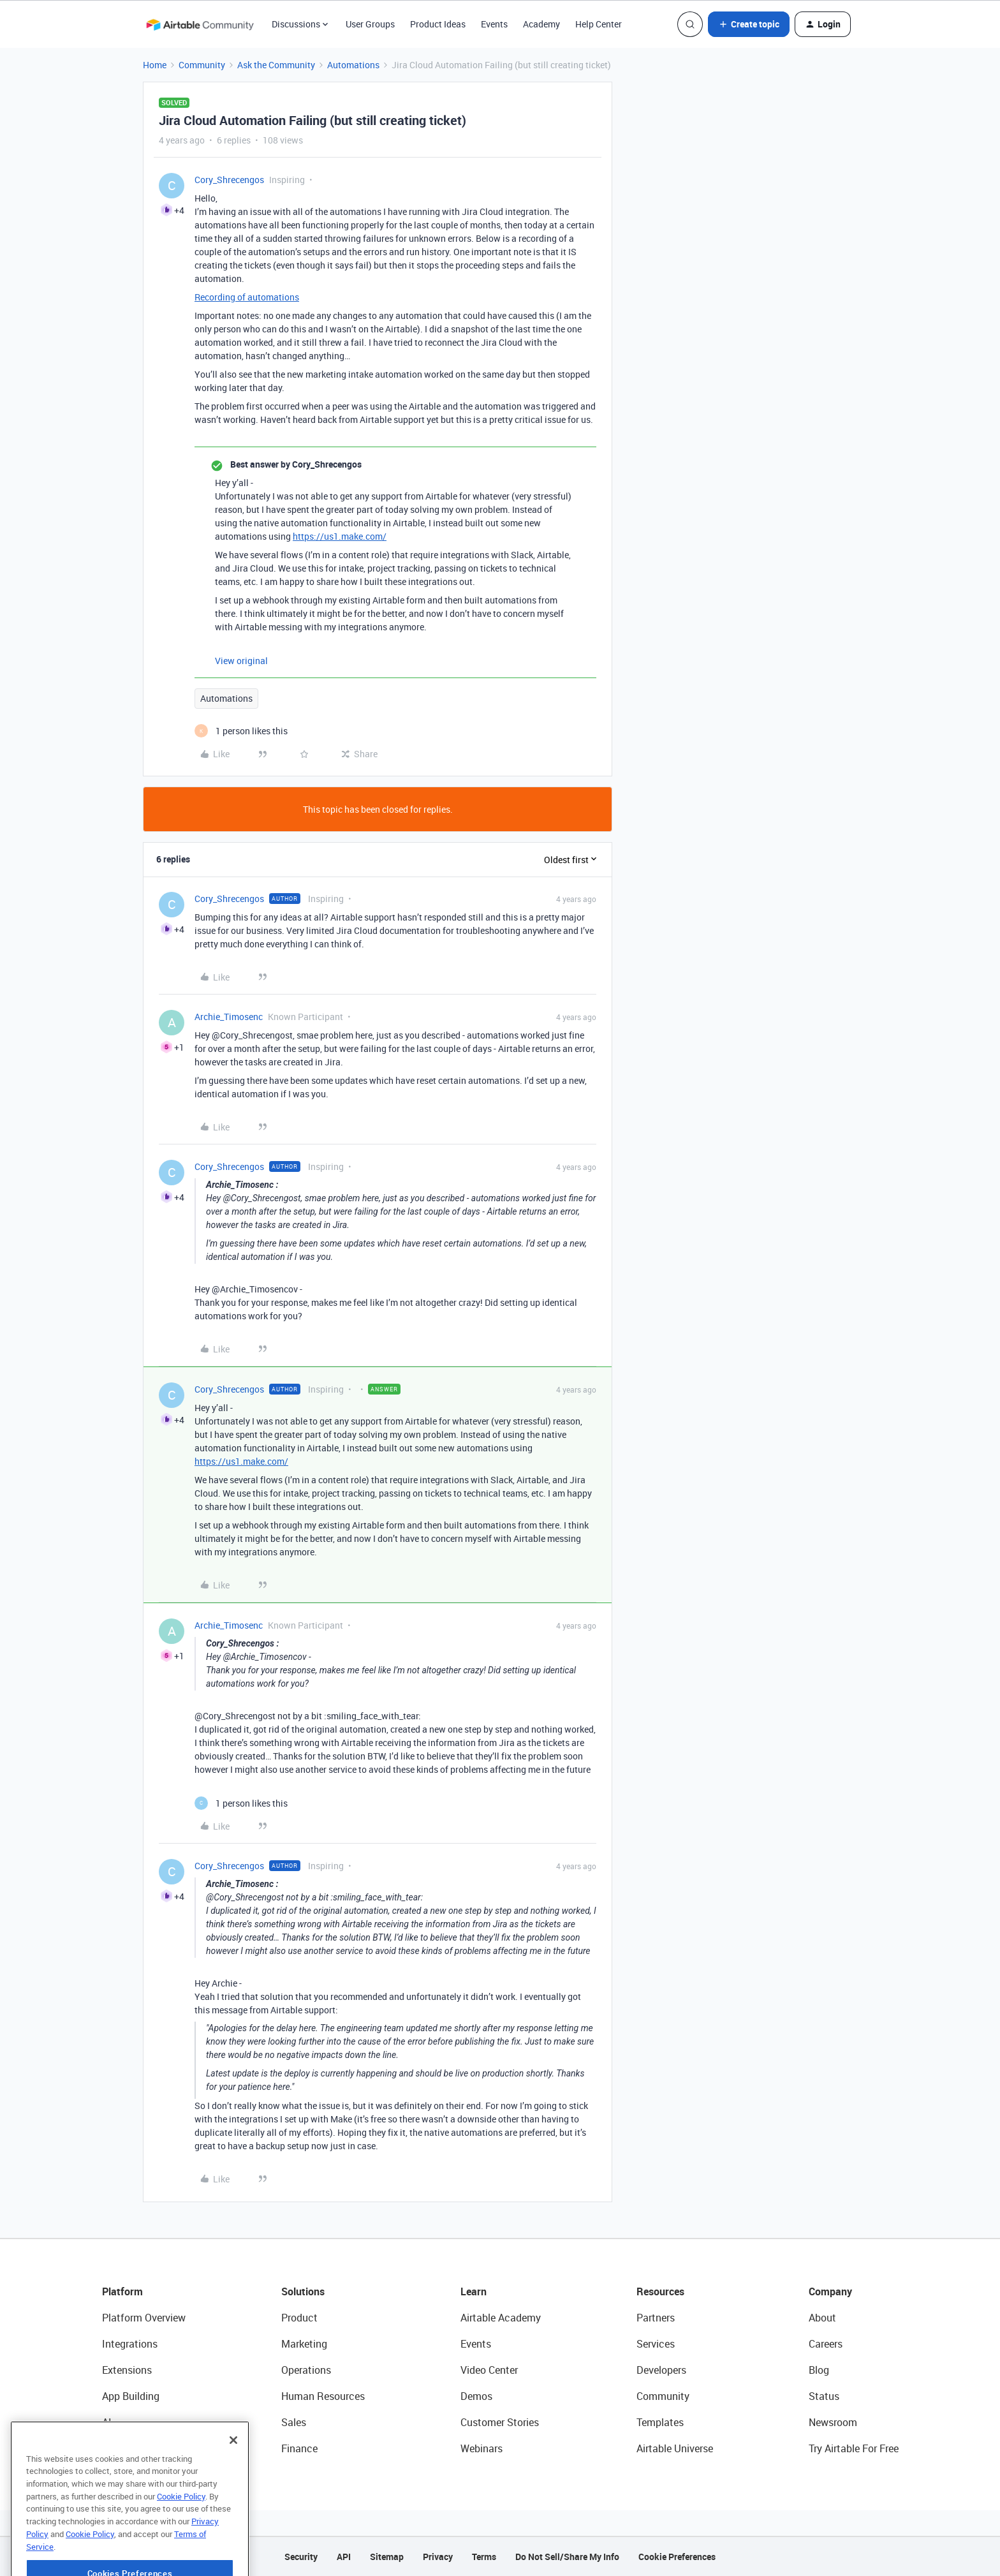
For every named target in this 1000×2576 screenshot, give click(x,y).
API (344, 2556)
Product (299, 2318)
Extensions (127, 2370)
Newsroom (833, 2422)
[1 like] (241, 730)
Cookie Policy (181, 2534)
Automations (353, 65)
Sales (293, 2422)
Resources (660, 2291)
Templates (660, 2422)
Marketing (304, 2344)
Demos (476, 2396)
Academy (541, 24)
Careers (825, 2344)
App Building (130, 2396)
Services (655, 2344)
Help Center (598, 24)
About (822, 2318)
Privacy (438, 2556)
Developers (661, 2370)
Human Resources (323, 2396)
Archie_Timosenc (229, 1016)
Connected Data (139, 2448)
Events (494, 24)
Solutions (303, 2291)
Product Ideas (438, 24)
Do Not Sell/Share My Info (567, 2556)
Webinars (481, 2448)
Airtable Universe (674, 2448)
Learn (473, 2291)
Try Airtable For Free (854, 2448)
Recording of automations (247, 297)
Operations (306, 2370)
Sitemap (387, 2556)
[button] (749, 24)
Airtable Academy (500, 2318)
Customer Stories (499, 2422)
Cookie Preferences (677, 2556)
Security (301, 2556)
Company (830, 2291)
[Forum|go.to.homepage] (199, 24)
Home (154, 65)
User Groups (370, 24)
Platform (122, 2291)
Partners (655, 2318)
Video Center (489, 2370)
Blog (819, 2370)
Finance (299, 2448)
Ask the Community (276, 65)
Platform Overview (144, 2318)
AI (107, 2422)
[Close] (233, 2478)
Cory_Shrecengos (229, 180)
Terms (484, 2556)
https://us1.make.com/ (339, 536)
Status (824, 2396)
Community (202, 65)
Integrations (130, 2344)
